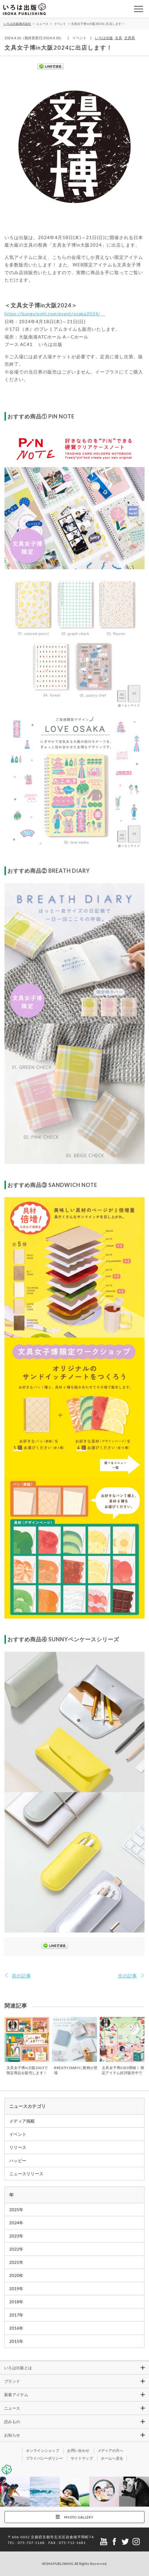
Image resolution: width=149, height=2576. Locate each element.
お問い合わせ (78, 2450)
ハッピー (17, 2160)
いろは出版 (104, 38)
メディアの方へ (110, 2450)
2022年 (16, 2249)
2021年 (16, 2262)
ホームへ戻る (112, 2458)
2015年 (16, 2341)
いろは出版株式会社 (24, 9)
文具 (118, 38)
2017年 (16, 2314)
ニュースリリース (26, 2173)
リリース (17, 2147)
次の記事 (127, 1975)
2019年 (16, 2288)
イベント (17, 2134)
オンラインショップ (42, 2450)
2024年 (16, 2222)
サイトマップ (82, 2458)
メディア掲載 (22, 2120)
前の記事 (21, 1975)
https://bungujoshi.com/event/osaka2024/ (54, 313)
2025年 (16, 2209)
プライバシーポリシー (44, 2458)
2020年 (16, 2275)
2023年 (16, 2235)
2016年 (16, 2328)
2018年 (16, 2301)
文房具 (129, 38)
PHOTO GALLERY (78, 2517)
